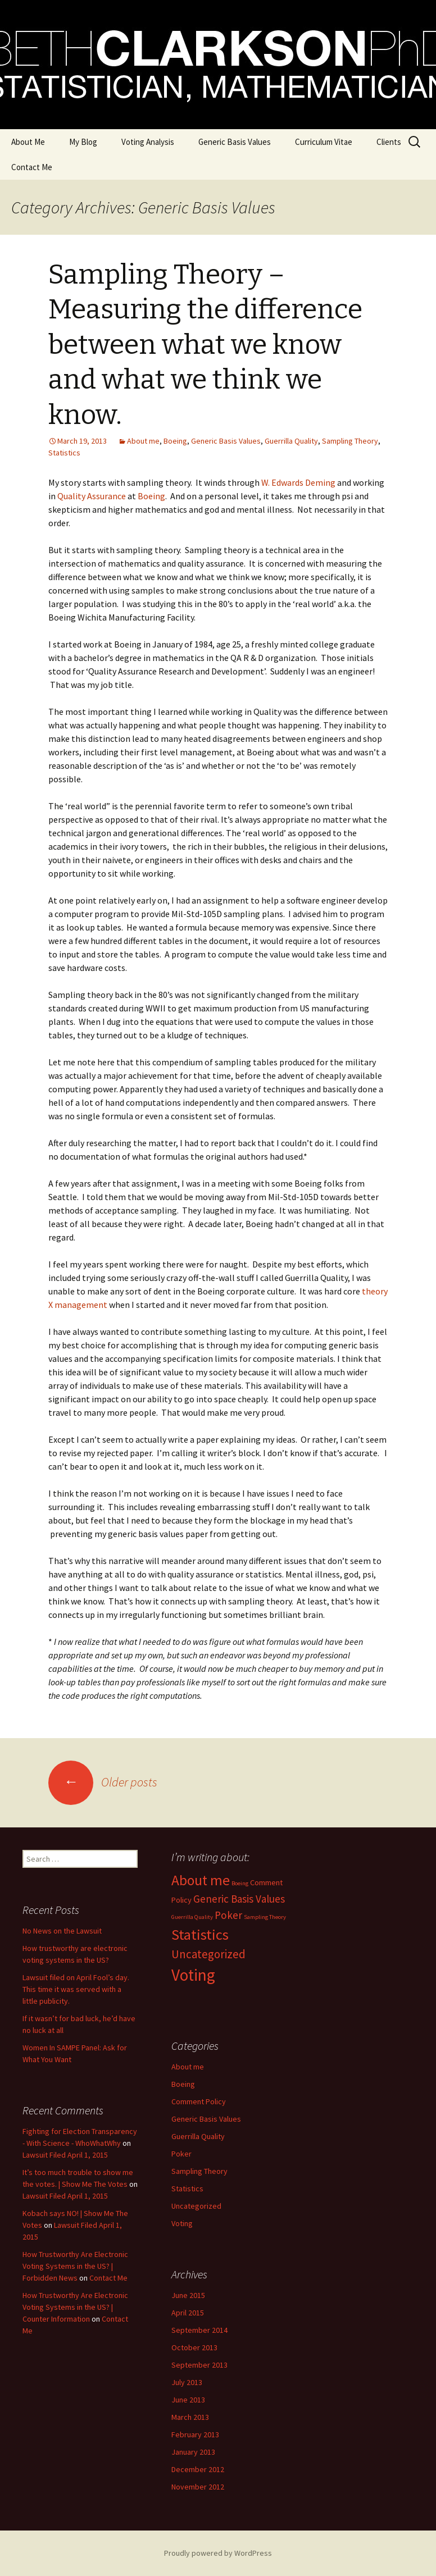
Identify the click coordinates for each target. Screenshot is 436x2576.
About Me (28, 141)
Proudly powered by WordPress (218, 2553)
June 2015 (188, 2295)
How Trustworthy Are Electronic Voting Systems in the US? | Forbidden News (75, 2266)
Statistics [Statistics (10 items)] (200, 1934)
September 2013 (199, 2365)
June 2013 (188, 2400)
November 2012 (197, 2487)
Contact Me (31, 167)
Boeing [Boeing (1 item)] (239, 1883)
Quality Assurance (91, 495)
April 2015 (187, 2313)
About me (143, 441)
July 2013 (186, 2382)
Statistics (64, 453)
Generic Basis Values (234, 141)
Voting (182, 2223)
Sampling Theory (350, 441)
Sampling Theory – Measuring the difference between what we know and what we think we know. (205, 344)
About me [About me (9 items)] (200, 1880)
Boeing (175, 441)
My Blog (83, 141)
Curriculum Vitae (323, 141)
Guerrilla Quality (291, 441)
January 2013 (193, 2452)
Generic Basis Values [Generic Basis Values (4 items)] (239, 1898)
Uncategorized (196, 2206)
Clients (388, 141)
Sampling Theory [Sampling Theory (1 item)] (265, 1917)
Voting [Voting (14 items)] (193, 1974)
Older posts (102, 1782)
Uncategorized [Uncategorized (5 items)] (208, 1954)
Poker (181, 2154)
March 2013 (190, 2417)
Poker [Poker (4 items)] (228, 1915)
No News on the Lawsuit (62, 1931)
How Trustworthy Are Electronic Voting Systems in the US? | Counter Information (75, 2307)
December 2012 (197, 2469)
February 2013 (195, 2434)
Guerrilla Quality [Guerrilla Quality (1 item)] (192, 1917)
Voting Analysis (147, 141)
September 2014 (199, 2330)
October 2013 (194, 2347)
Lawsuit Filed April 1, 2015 (65, 2155)
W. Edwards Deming (297, 482)
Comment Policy (198, 2101)
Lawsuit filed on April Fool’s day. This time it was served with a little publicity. (75, 1989)
